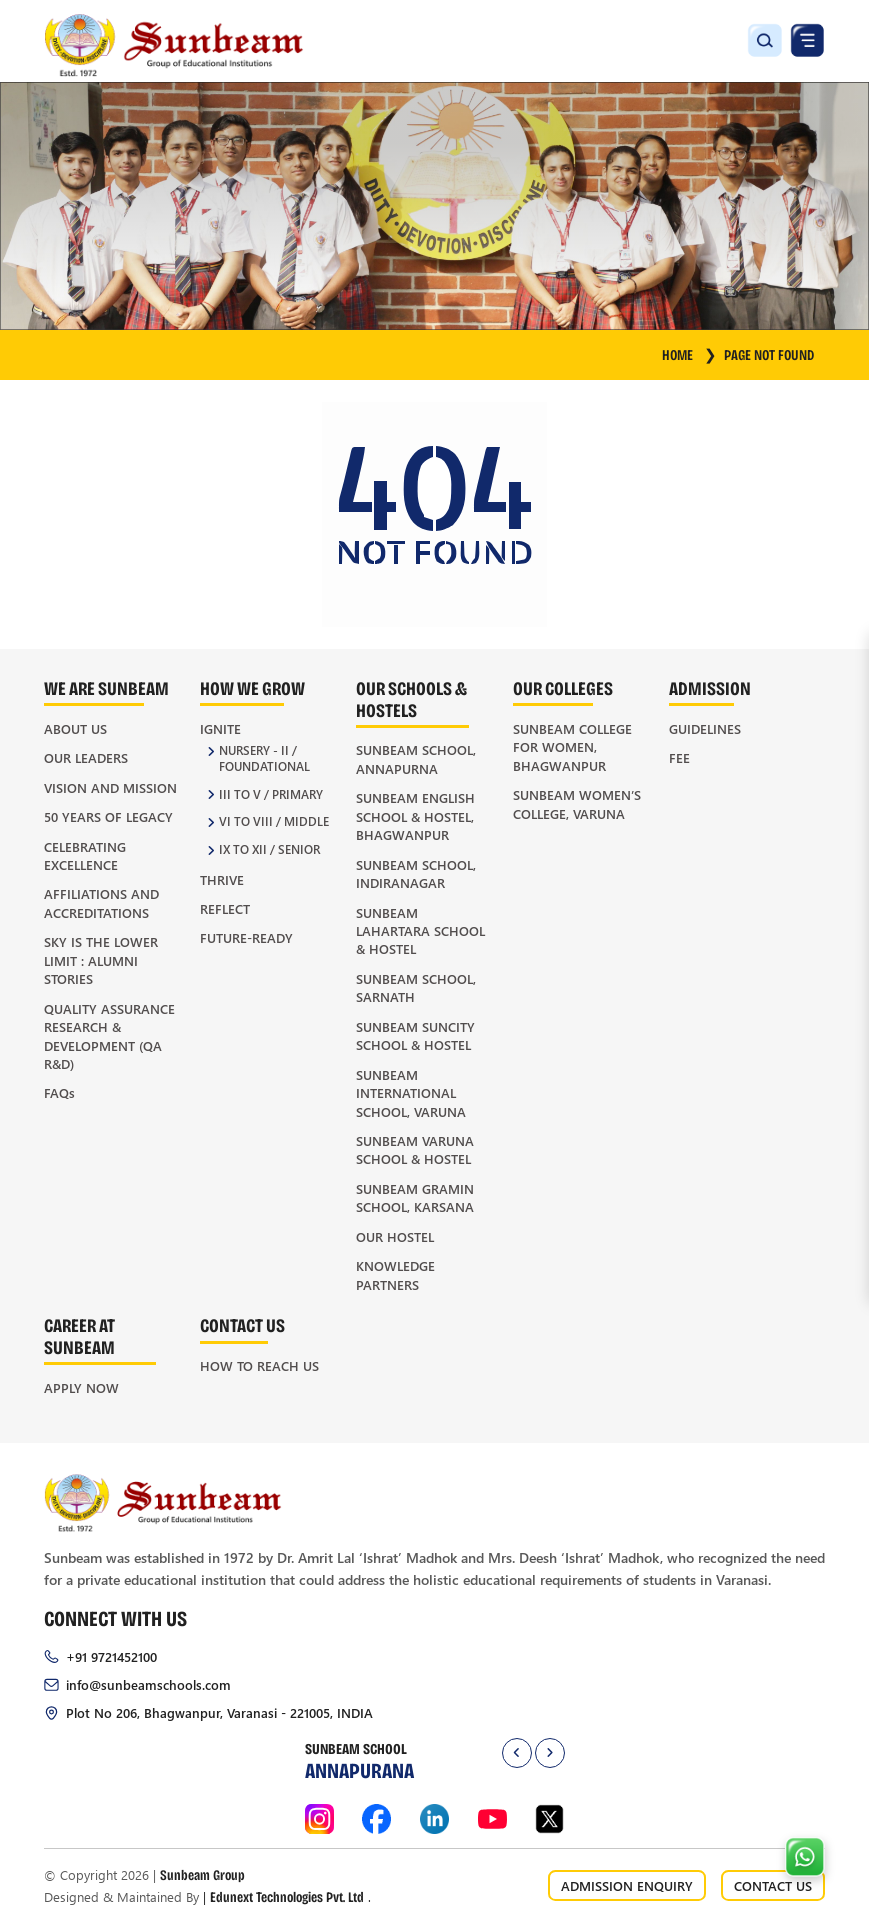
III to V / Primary (271, 794)
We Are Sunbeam (106, 687)
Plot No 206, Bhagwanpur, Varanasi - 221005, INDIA (219, 1712)
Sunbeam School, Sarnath (416, 987)
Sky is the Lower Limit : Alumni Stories (101, 960)
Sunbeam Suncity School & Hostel (415, 1035)
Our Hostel (395, 1236)
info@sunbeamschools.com (148, 1684)
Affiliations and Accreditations (101, 902)
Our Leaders (86, 757)
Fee (679, 757)
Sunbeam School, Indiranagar (416, 873)
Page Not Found (769, 354)
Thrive (222, 879)
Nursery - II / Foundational (264, 759)
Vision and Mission (110, 787)
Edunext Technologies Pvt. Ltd (287, 1896)
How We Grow (252, 687)
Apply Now (81, 1387)
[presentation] (517, 1753)
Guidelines (705, 728)
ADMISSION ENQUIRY (627, 1885)
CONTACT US (773, 1885)
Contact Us (242, 1324)
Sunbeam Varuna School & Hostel (415, 1149)
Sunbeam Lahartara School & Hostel (420, 931)
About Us (75, 728)
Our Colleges (563, 687)
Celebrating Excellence (85, 855)
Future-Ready (246, 937)
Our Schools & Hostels (411, 698)
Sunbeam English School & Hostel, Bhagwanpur (415, 816)
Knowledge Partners (395, 1274)
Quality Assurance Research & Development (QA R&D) (109, 1036)
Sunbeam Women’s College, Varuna (577, 803)
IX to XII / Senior (269, 849)
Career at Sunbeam (79, 1335)
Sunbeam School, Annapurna (416, 758)
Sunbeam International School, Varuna (411, 1093)
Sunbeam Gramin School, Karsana (415, 1197)
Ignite (220, 728)
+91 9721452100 (111, 1656)
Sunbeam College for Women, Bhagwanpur (572, 747)
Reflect (225, 908)
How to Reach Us (259, 1365)
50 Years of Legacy (108, 816)
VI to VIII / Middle (274, 821)
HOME (689, 354)
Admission (710, 687)
